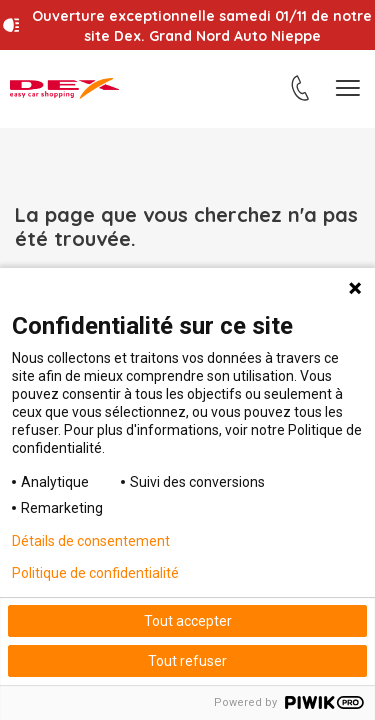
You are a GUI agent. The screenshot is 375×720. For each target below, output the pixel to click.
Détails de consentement (91, 541)
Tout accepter (188, 621)
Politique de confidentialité (95, 573)
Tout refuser (187, 661)
